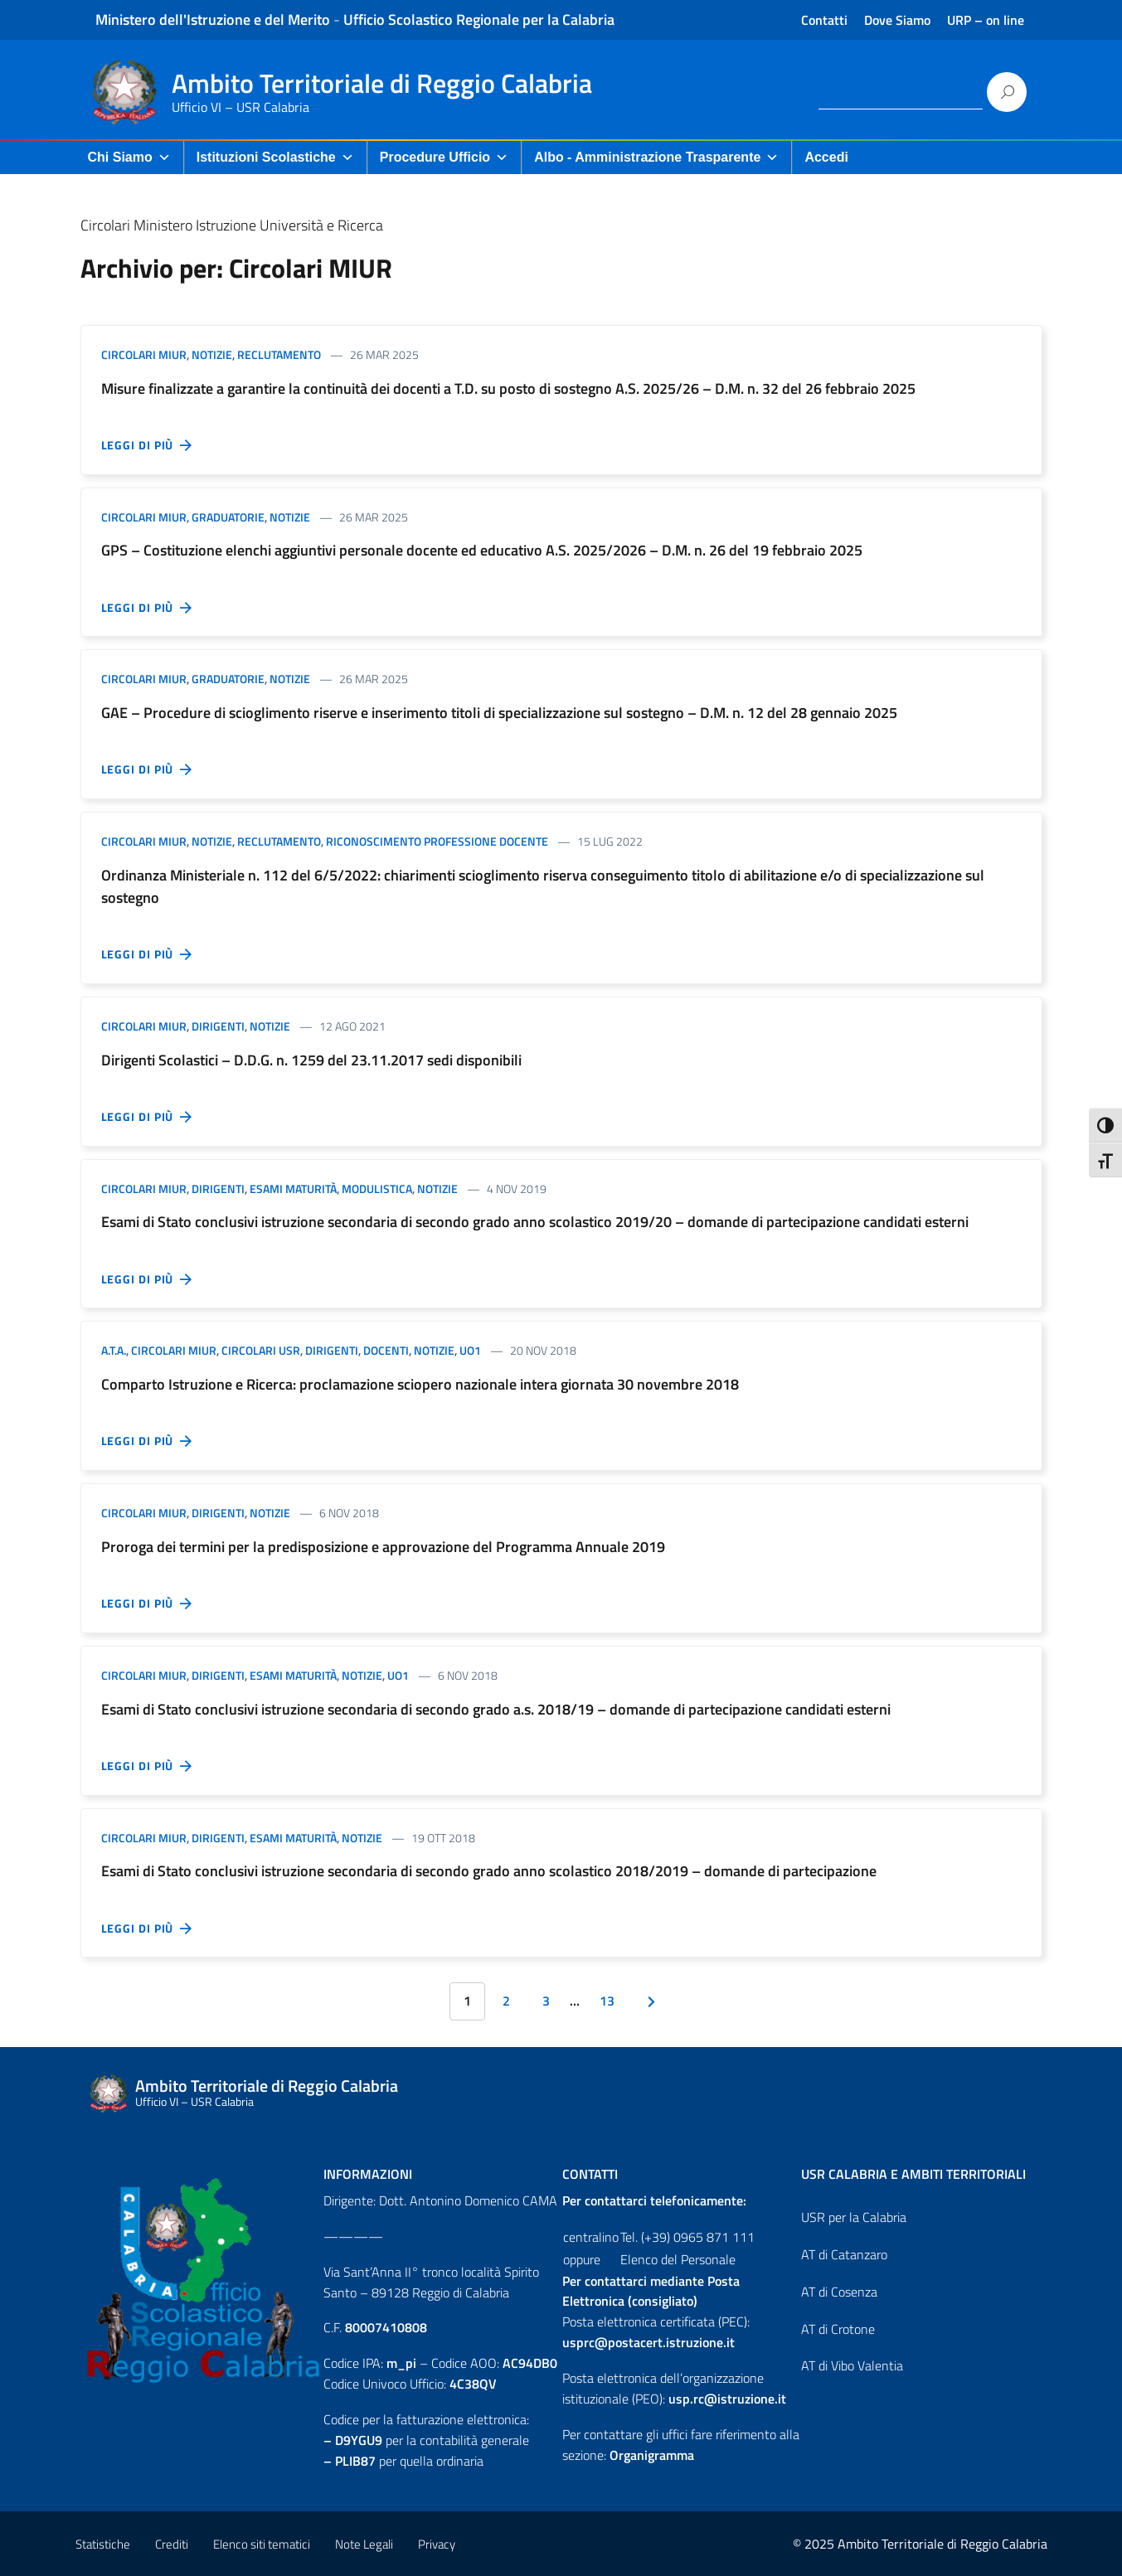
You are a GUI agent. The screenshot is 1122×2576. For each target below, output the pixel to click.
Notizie (212, 354)
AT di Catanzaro (844, 2254)
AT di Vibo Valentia (852, 2365)
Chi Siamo (129, 157)
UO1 (470, 1350)
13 (607, 2001)
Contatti (824, 20)
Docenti (386, 1350)
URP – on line (985, 20)
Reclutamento (279, 354)
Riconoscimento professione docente (437, 841)
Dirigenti (218, 1026)
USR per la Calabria (853, 2217)
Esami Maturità (293, 1188)
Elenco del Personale (678, 2259)
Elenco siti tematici (261, 2544)
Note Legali (364, 2544)
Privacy (436, 2544)
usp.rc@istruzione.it (727, 2399)
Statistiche (102, 2544)
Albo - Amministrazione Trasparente (656, 157)
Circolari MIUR (144, 354)
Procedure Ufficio (444, 157)
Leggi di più (147, 445)
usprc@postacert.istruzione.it (648, 2342)
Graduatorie (228, 517)
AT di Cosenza (839, 2292)
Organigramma (652, 2455)
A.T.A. (113, 1350)
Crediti (171, 2544)
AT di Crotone (838, 2329)
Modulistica (377, 1188)
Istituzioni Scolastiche (275, 157)
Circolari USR (260, 1350)
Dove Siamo (897, 20)
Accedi (826, 157)
